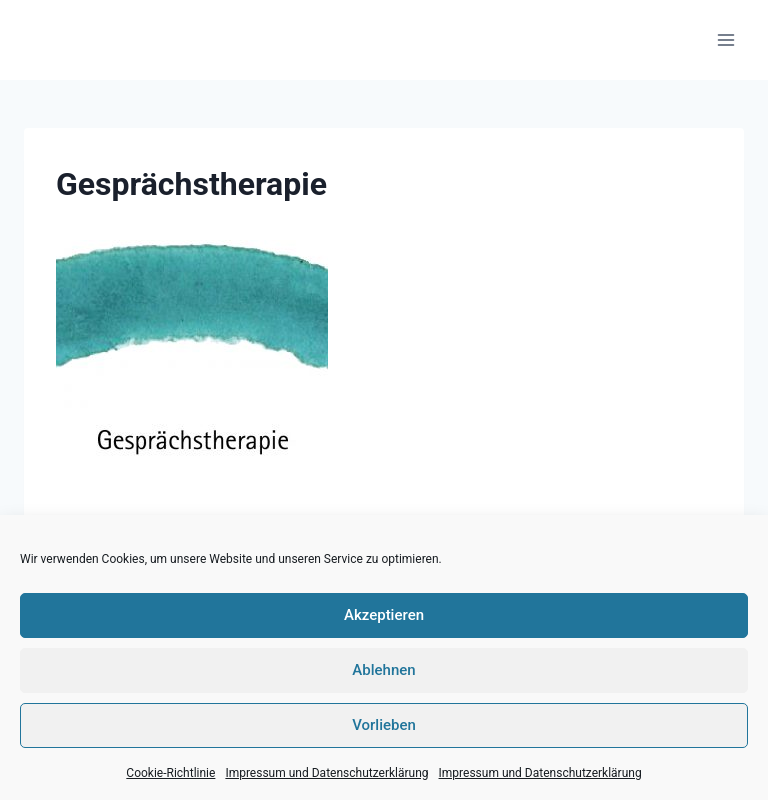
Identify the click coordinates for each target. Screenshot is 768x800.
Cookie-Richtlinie (170, 773)
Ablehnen (383, 670)
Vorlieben (384, 725)
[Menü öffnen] (725, 39)
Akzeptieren (384, 615)
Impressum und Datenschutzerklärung (326, 773)
